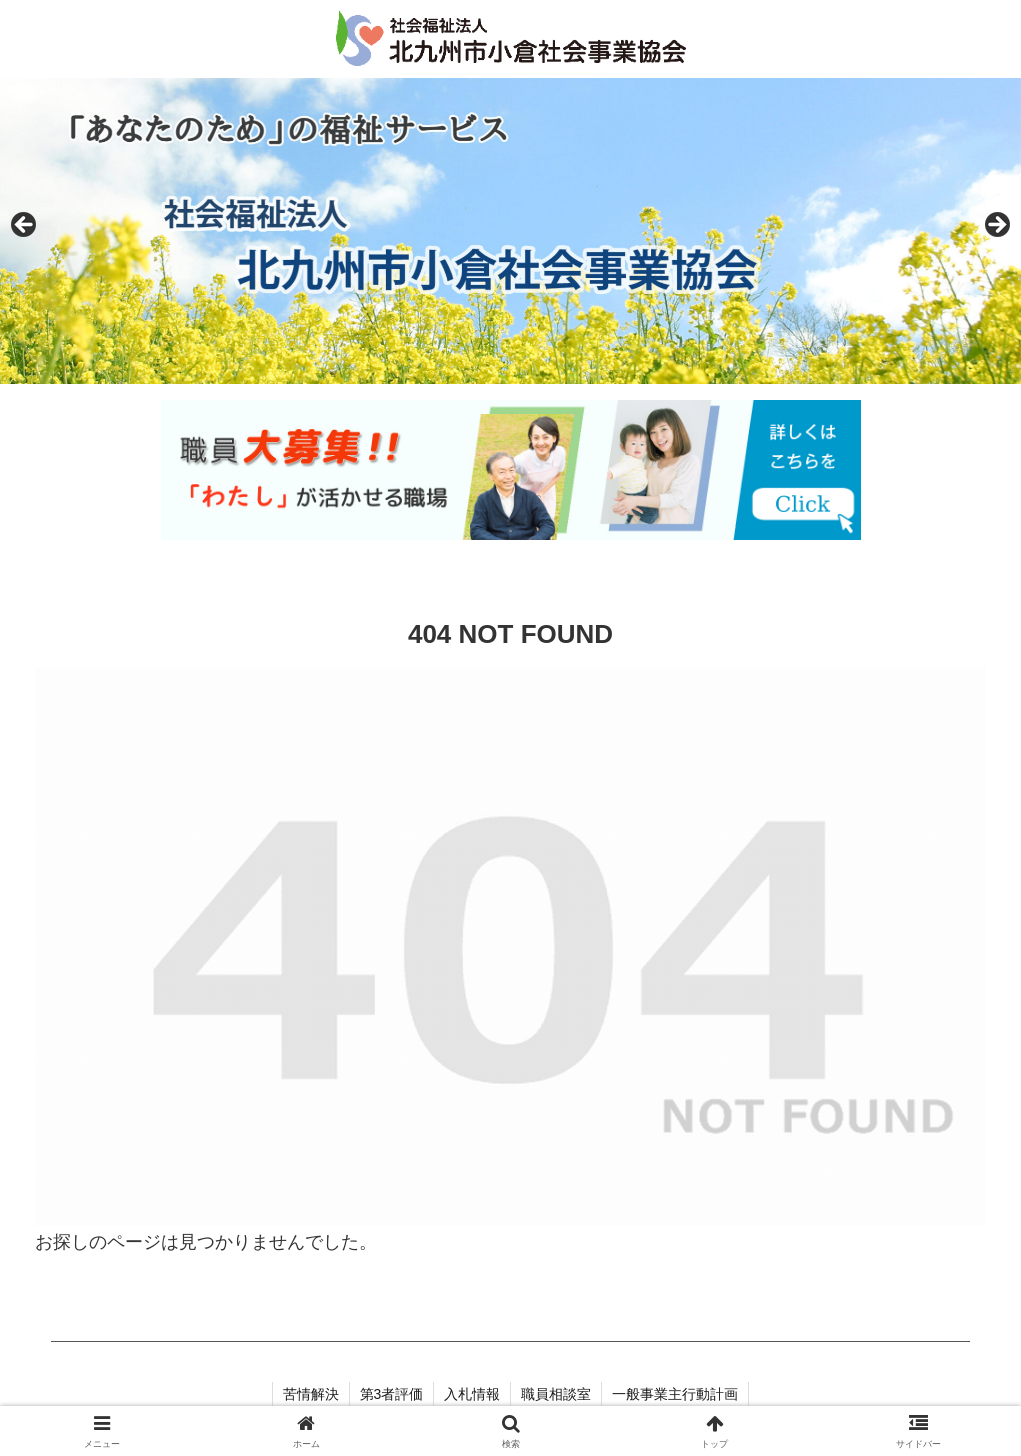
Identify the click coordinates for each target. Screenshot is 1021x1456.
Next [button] (996, 226)
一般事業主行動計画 (675, 1394)
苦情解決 (311, 1394)
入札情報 (472, 1394)
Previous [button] (25, 226)
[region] (510, 231)
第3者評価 (392, 1394)
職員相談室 (556, 1394)
